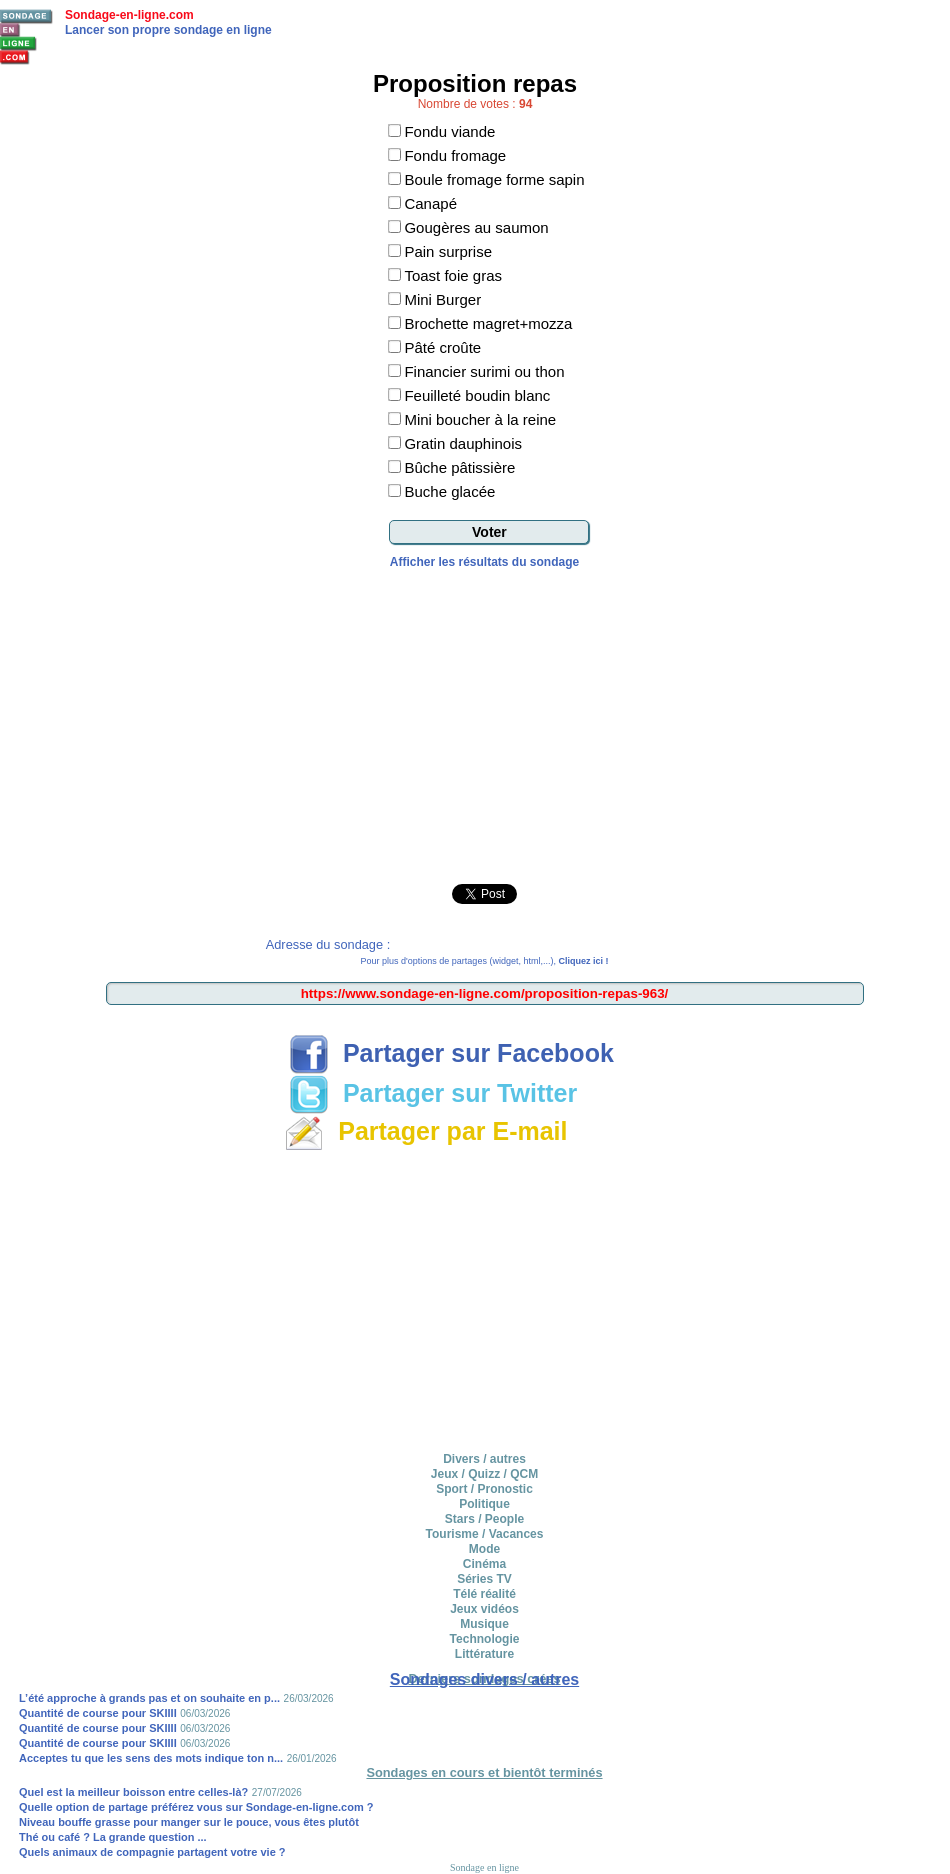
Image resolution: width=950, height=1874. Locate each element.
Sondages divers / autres (484, 1679)
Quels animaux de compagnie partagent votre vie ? (152, 1852)
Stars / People (484, 1519)
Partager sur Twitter (433, 1093)
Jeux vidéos (484, 1609)
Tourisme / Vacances (485, 1534)
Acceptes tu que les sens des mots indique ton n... (151, 1758)
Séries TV (484, 1579)
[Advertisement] (484, 719)
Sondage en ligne (484, 1867)
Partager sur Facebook (451, 1053)
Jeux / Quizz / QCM (484, 1474)
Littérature (484, 1654)
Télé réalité (484, 1594)
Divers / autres (484, 1459)
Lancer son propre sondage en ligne (168, 30)
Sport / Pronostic (484, 1489)
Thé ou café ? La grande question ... (113, 1837)
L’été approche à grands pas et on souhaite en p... (149, 1698)
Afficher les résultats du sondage (484, 562)
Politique (484, 1504)
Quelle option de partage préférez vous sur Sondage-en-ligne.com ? (196, 1807)
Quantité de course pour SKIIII (98, 1713)
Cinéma (484, 1564)
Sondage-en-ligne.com (129, 15)
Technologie (485, 1639)
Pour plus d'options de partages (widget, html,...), (485, 961)
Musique (484, 1624)
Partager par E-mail (425, 1131)
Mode (484, 1549)
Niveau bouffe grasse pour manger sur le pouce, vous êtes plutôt (189, 1822)
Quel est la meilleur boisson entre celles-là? (133, 1792)
